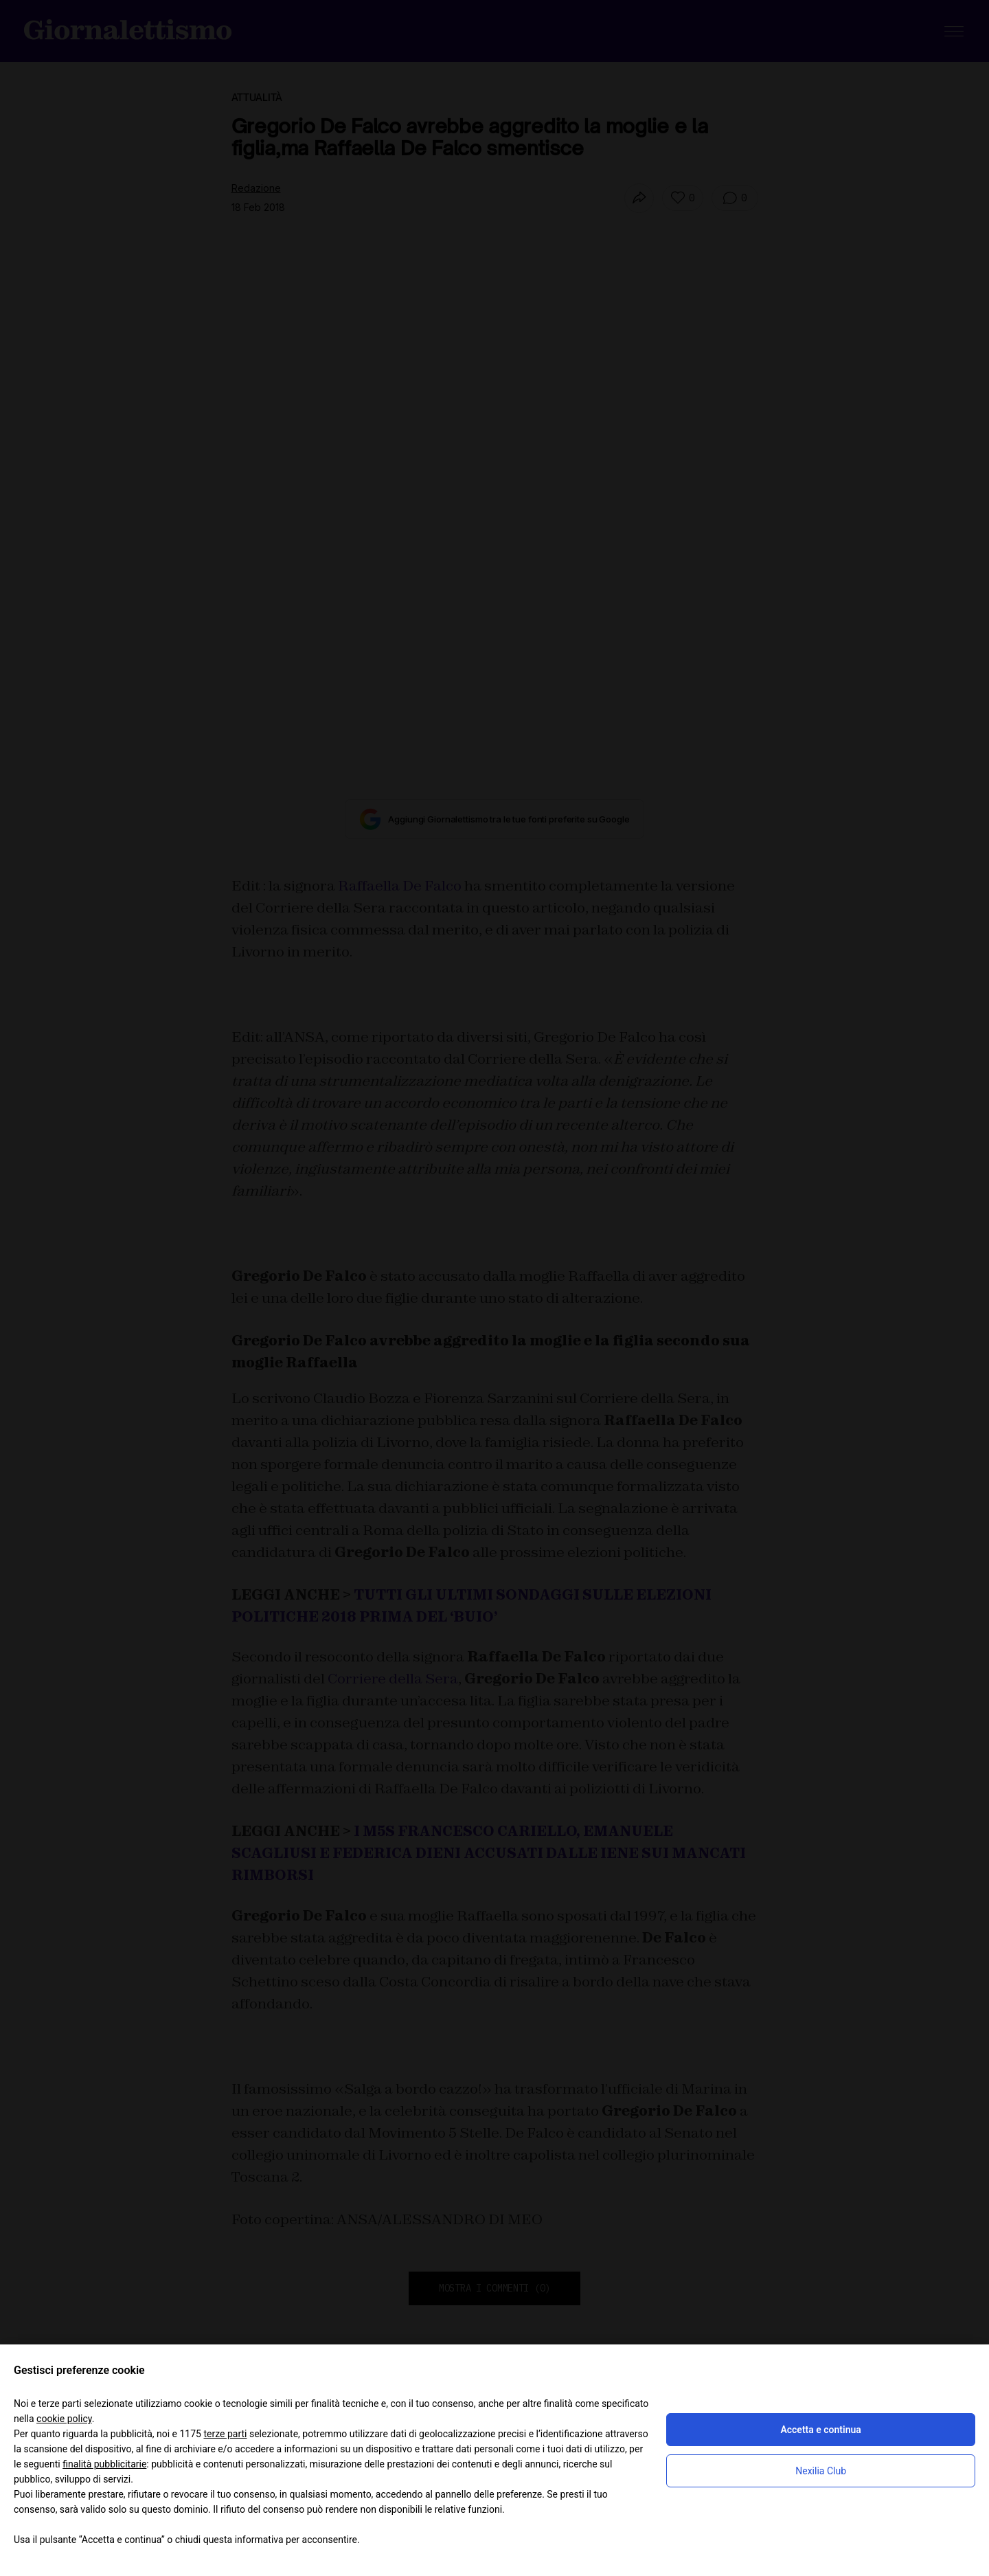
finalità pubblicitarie (104, 2464)
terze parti (225, 2433)
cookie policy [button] (64, 2418)
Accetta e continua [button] (820, 2429)
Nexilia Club (820, 2470)
